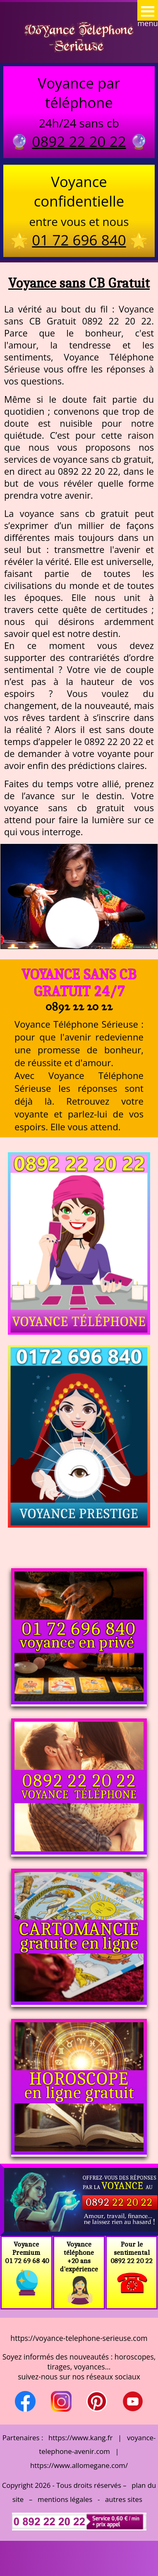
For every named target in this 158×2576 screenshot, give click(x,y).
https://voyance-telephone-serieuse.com (78, 2338)
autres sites (123, 2499)
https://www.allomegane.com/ (79, 2465)
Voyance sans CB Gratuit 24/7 (79, 983)
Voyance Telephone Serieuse (79, 37)
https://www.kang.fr (80, 2437)
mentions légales (65, 2499)
